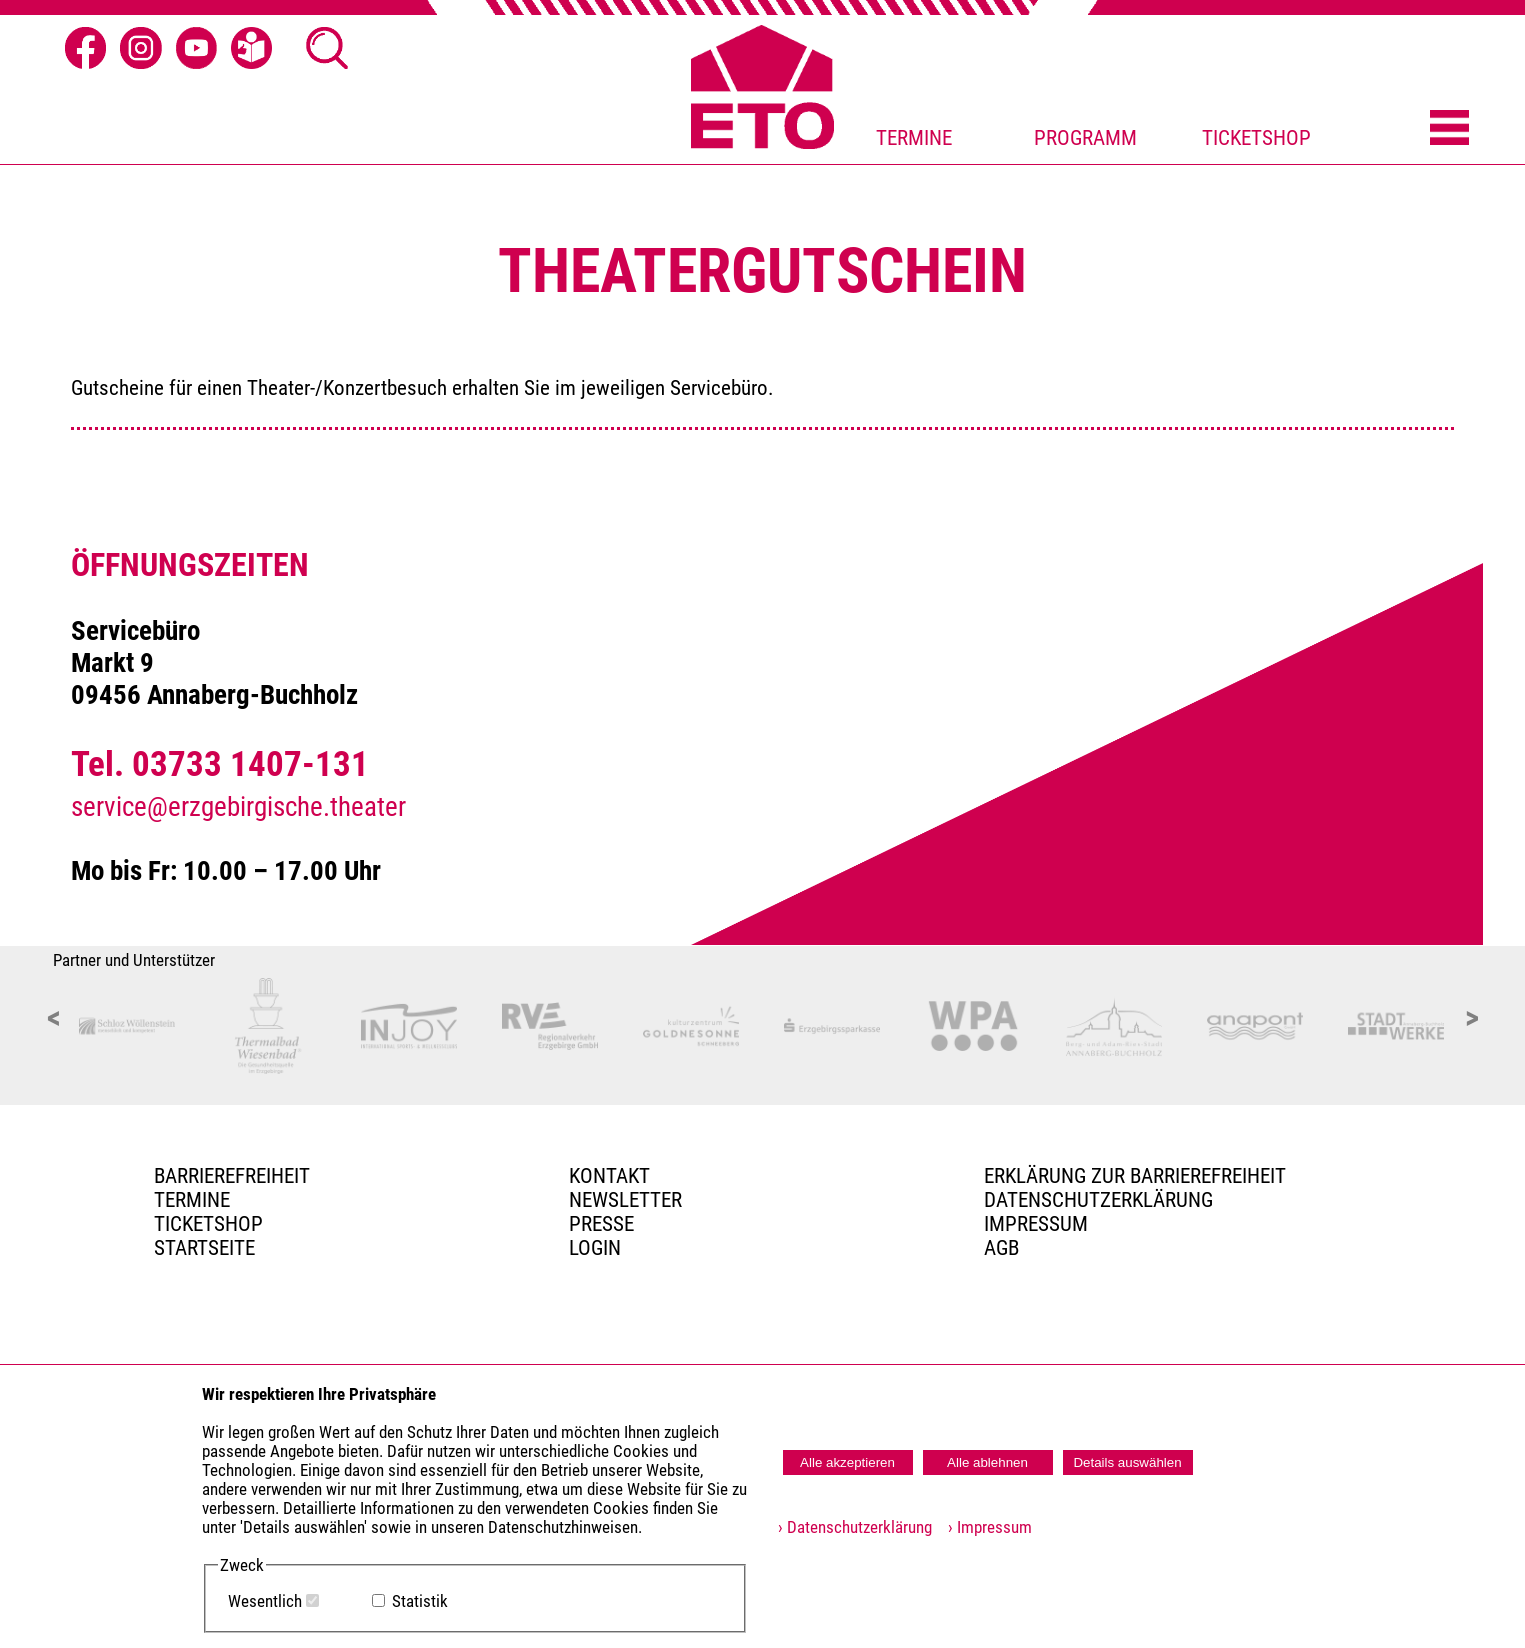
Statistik (420, 1601)
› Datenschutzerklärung (855, 1527)
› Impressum (984, 1527)
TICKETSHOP (1256, 138)
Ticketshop (208, 1224)
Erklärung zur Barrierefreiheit (1135, 1176)
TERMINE (914, 138)
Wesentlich (265, 1601)
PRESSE (601, 1224)
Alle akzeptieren (847, 1462)
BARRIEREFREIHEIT (232, 1176)
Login (595, 1248)
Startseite (204, 1248)
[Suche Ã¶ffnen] (327, 48)
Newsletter (625, 1200)
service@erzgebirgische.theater (238, 807)
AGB (1001, 1248)
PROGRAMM (1085, 138)
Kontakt (609, 1176)
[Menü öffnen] (1449, 129)
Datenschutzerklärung (1098, 1200)
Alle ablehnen (987, 1462)
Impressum (1036, 1224)
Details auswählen (1127, 1462)
